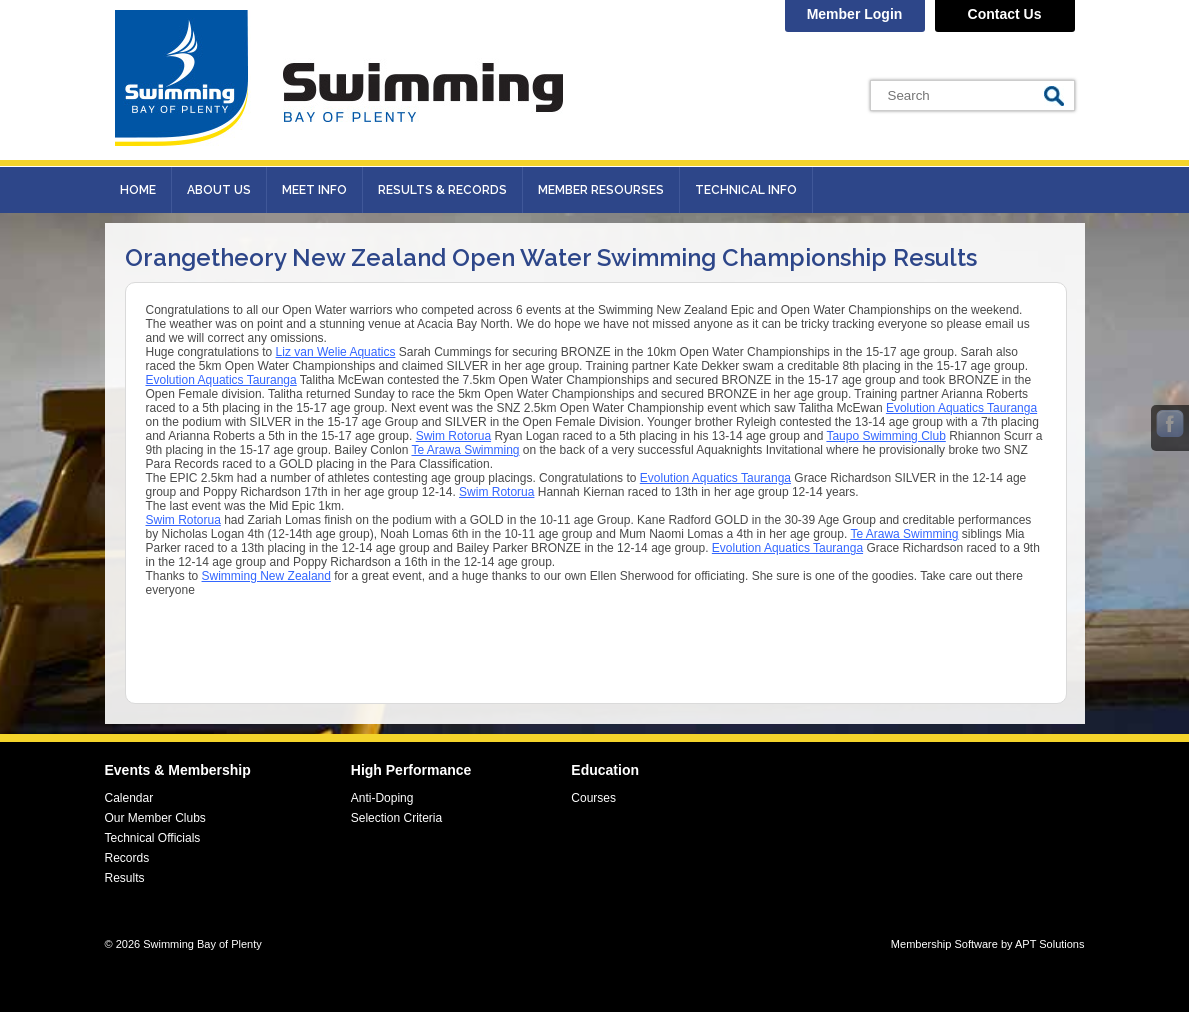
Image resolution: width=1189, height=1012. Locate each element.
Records (127, 858)
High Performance (411, 770)
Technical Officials (153, 838)
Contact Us (1005, 14)
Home (138, 190)
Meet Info (314, 190)
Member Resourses (601, 190)
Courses (593, 798)
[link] (336, 352)
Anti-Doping (382, 798)
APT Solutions (1050, 944)
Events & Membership (178, 770)
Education (605, 770)
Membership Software (944, 944)
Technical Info (746, 190)
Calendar (129, 798)
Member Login (855, 14)
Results (125, 878)
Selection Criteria (396, 818)
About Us (219, 190)
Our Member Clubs (155, 818)
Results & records (442, 190)
